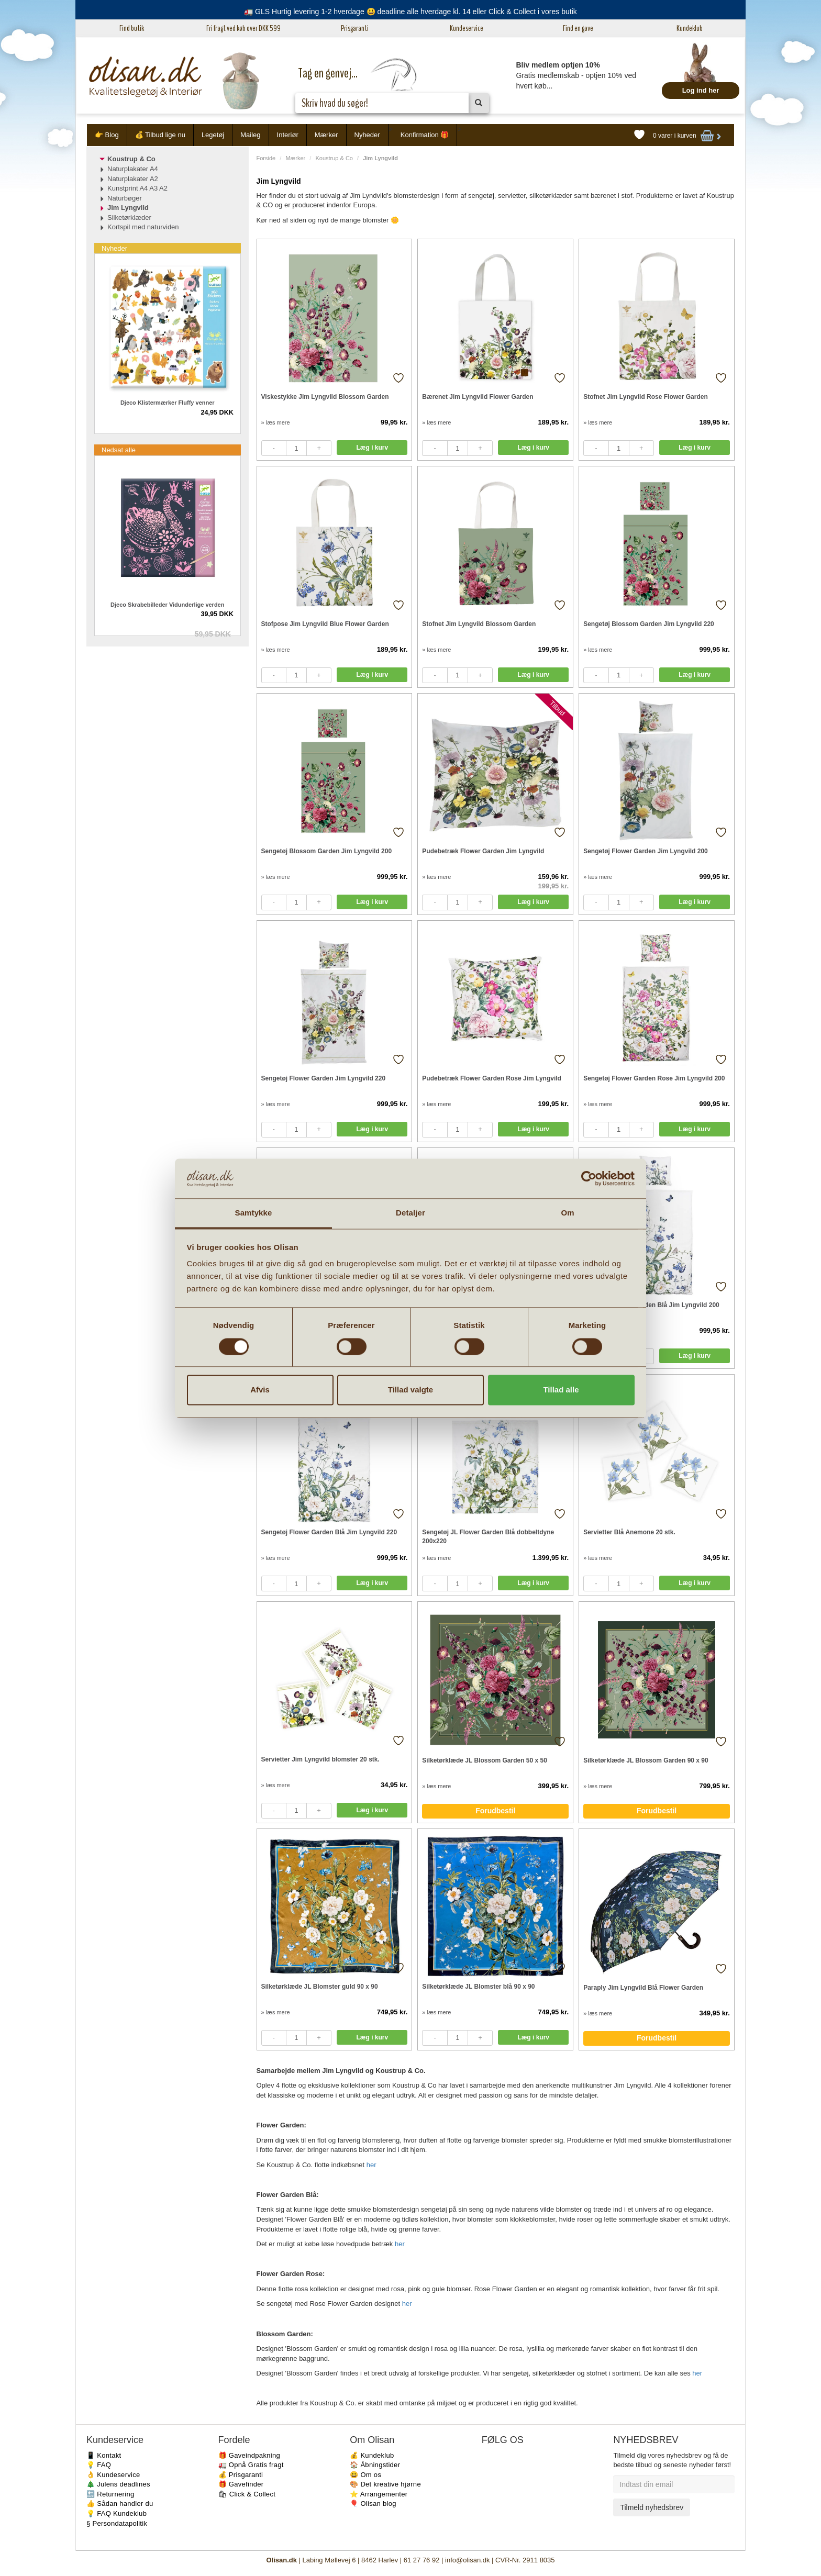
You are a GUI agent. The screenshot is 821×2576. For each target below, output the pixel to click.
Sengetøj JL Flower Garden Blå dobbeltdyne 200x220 (488, 1537)
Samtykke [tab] (253, 1213)
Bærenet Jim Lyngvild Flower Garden (477, 396)
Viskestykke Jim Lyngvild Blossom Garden (325, 396)
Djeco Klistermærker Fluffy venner (167, 402)
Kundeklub (689, 28)
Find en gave (578, 28)
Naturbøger (124, 198)
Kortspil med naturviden (143, 227)
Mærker (326, 135)
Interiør (287, 135)
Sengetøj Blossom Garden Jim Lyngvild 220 (648, 624)
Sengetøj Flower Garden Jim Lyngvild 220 (323, 1078)
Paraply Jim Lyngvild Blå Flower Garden (643, 1987)
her (371, 2165)
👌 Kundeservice (113, 2475)
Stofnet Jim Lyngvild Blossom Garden (479, 624)
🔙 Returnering (110, 2494)
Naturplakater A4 (132, 169)
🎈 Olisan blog (373, 2503)
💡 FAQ (98, 2465)
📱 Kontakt (103, 2455)
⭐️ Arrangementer (378, 2494)
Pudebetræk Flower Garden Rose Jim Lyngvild (491, 1078)
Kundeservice (466, 28)
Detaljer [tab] (410, 1213)
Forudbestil (495, 1810)
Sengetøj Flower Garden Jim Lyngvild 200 (645, 851)
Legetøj (213, 135)
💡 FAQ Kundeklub (116, 2513)
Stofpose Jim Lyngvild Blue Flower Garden (325, 624)
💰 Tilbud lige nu (160, 135)
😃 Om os (365, 2475)
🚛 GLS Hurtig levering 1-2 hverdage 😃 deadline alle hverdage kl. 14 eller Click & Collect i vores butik (410, 11)
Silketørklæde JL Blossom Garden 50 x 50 (484, 1760)
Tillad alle (561, 1390)
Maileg (250, 135)
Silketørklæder (129, 217)
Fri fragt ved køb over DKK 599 (243, 28)
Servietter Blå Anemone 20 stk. (629, 1532)
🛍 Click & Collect (247, 2494)
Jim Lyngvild (128, 207)
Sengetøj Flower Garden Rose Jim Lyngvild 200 (654, 1078)
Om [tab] (567, 1213)
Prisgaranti (355, 28)
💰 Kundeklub (372, 2455)
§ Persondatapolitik (116, 2523)
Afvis (260, 1390)
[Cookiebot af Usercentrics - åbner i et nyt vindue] (589, 1178)
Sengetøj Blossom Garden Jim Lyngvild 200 (326, 851)
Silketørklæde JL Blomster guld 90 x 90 (319, 1986)
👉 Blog (107, 135)
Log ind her (700, 90)
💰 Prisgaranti (240, 2475)
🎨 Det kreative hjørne (385, 2484)
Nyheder (367, 135)
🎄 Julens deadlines (118, 2484)
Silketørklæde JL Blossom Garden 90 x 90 (645, 1760)
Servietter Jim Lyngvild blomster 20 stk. (320, 1759)
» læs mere (275, 422)
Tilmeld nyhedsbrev (651, 2507)
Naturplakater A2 (132, 179)
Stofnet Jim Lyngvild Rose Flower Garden (645, 396)
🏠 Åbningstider (375, 2465)
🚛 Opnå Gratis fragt (251, 2465)
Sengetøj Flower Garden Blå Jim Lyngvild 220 (329, 1532)
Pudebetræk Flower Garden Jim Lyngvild (483, 851)
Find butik (131, 28)
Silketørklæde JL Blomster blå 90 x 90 (478, 1986)
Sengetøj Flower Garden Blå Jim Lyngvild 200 (651, 1305)
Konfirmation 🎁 (425, 135)
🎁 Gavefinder (241, 2484)
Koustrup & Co (334, 158)
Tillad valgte (410, 1390)
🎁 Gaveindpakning (249, 2455)
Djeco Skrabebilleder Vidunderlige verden (167, 604)
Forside (266, 158)
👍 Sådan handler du (119, 2503)
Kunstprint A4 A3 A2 (137, 188)
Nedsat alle (119, 450)
